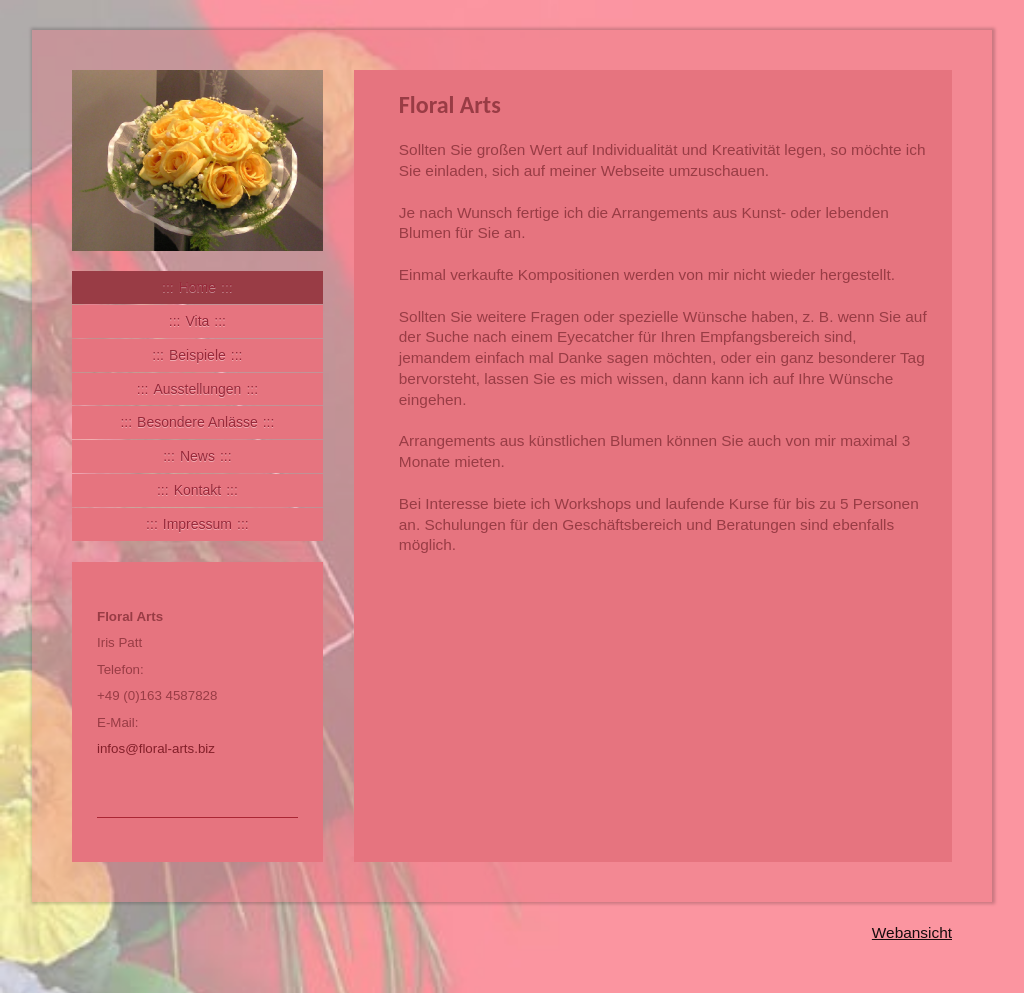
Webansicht (912, 932)
